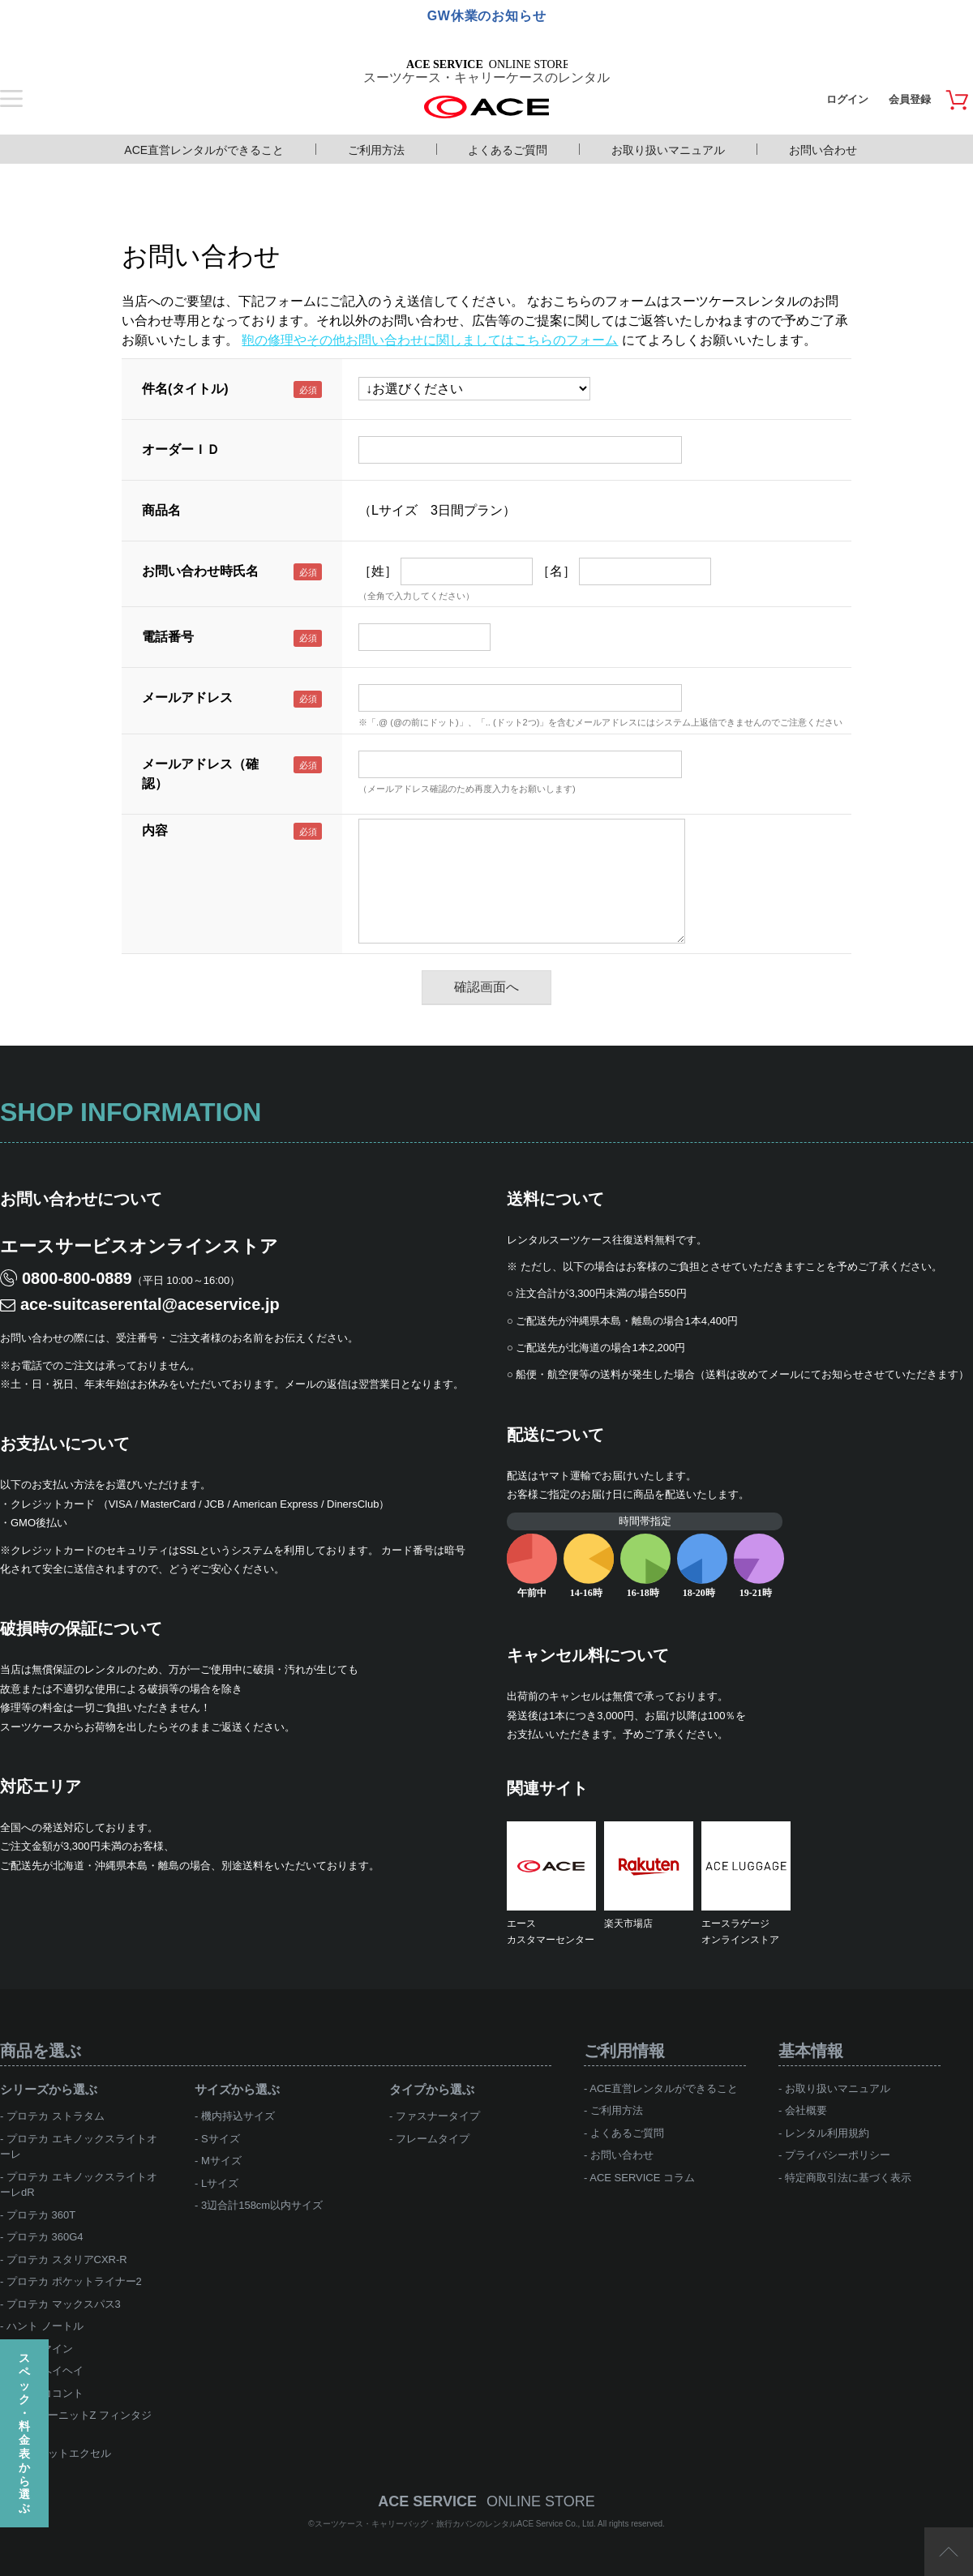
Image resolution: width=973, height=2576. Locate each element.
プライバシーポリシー (837, 2155)
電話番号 (168, 637)
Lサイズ (219, 2183)
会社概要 (806, 2110)
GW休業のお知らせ (487, 16)
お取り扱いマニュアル (668, 149)
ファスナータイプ (438, 2116)
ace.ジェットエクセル (58, 2453)
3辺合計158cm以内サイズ (262, 2205)
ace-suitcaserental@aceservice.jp (150, 1304)
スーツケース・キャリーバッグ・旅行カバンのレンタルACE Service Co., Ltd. (456, 2523)
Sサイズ (220, 2139)
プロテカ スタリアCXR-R (66, 2259)
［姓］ (377, 571)
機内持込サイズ (238, 2116)
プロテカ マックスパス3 (63, 2304)
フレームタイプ (432, 2139)
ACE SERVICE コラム (642, 2178)
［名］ (556, 571)
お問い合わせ (823, 149)
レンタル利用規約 (827, 2133)
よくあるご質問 (507, 149)
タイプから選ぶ (431, 2089)
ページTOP (948, 2551)
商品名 (161, 510)
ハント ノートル (45, 2326)
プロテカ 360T (40, 2215)
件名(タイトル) (185, 389)
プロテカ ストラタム (55, 2116)
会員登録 (910, 99)
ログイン (847, 99)
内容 (155, 830)
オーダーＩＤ (181, 449)
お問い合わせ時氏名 (200, 571)
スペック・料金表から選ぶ (24, 2432)
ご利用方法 (376, 149)
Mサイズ (221, 2161)
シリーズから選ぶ (48, 2089)
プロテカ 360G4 (45, 2237)
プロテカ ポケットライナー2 (74, 2281)
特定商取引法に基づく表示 (848, 2178)
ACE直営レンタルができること (204, 149)
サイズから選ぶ (237, 2089)
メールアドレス (187, 697)
